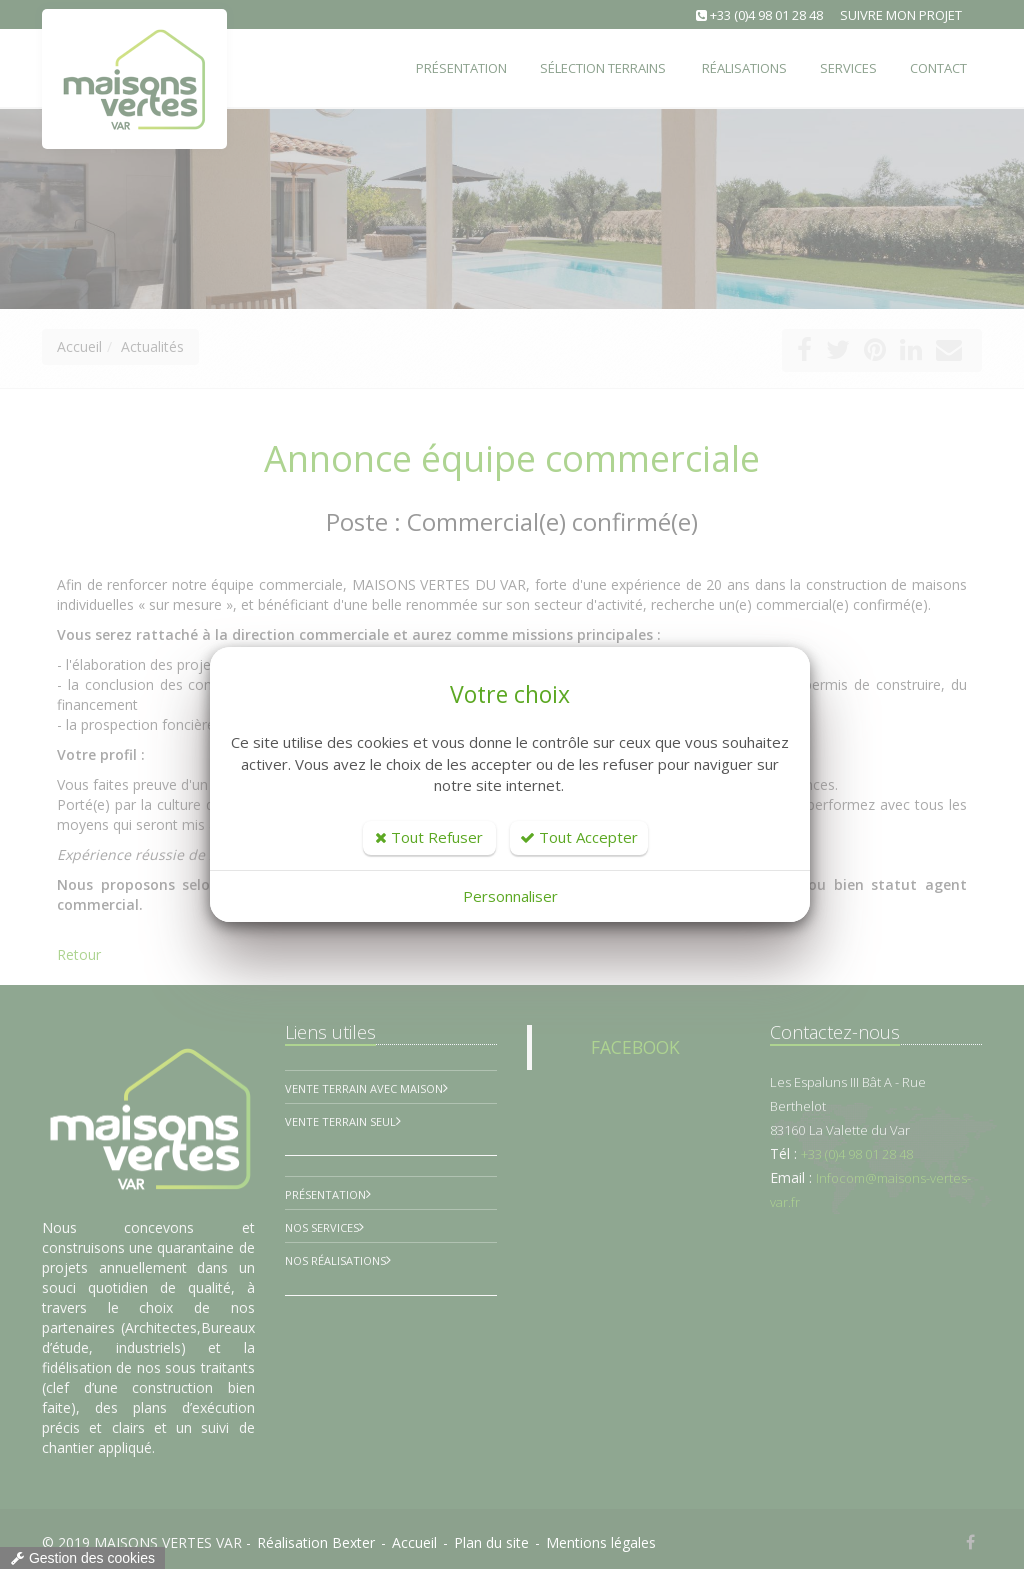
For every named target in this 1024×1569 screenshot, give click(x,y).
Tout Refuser (429, 837)
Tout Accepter (579, 837)
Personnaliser (510, 896)
